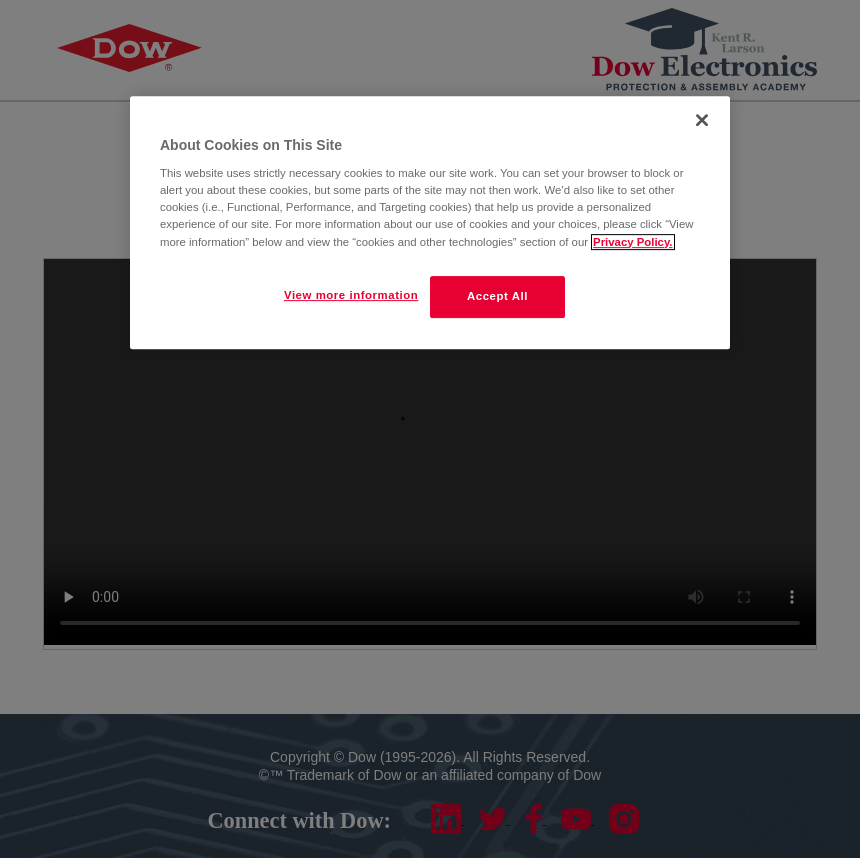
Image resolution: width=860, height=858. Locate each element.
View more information (351, 295)
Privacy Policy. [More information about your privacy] (632, 242)
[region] (430, 222)
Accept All (497, 296)
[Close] (702, 120)
